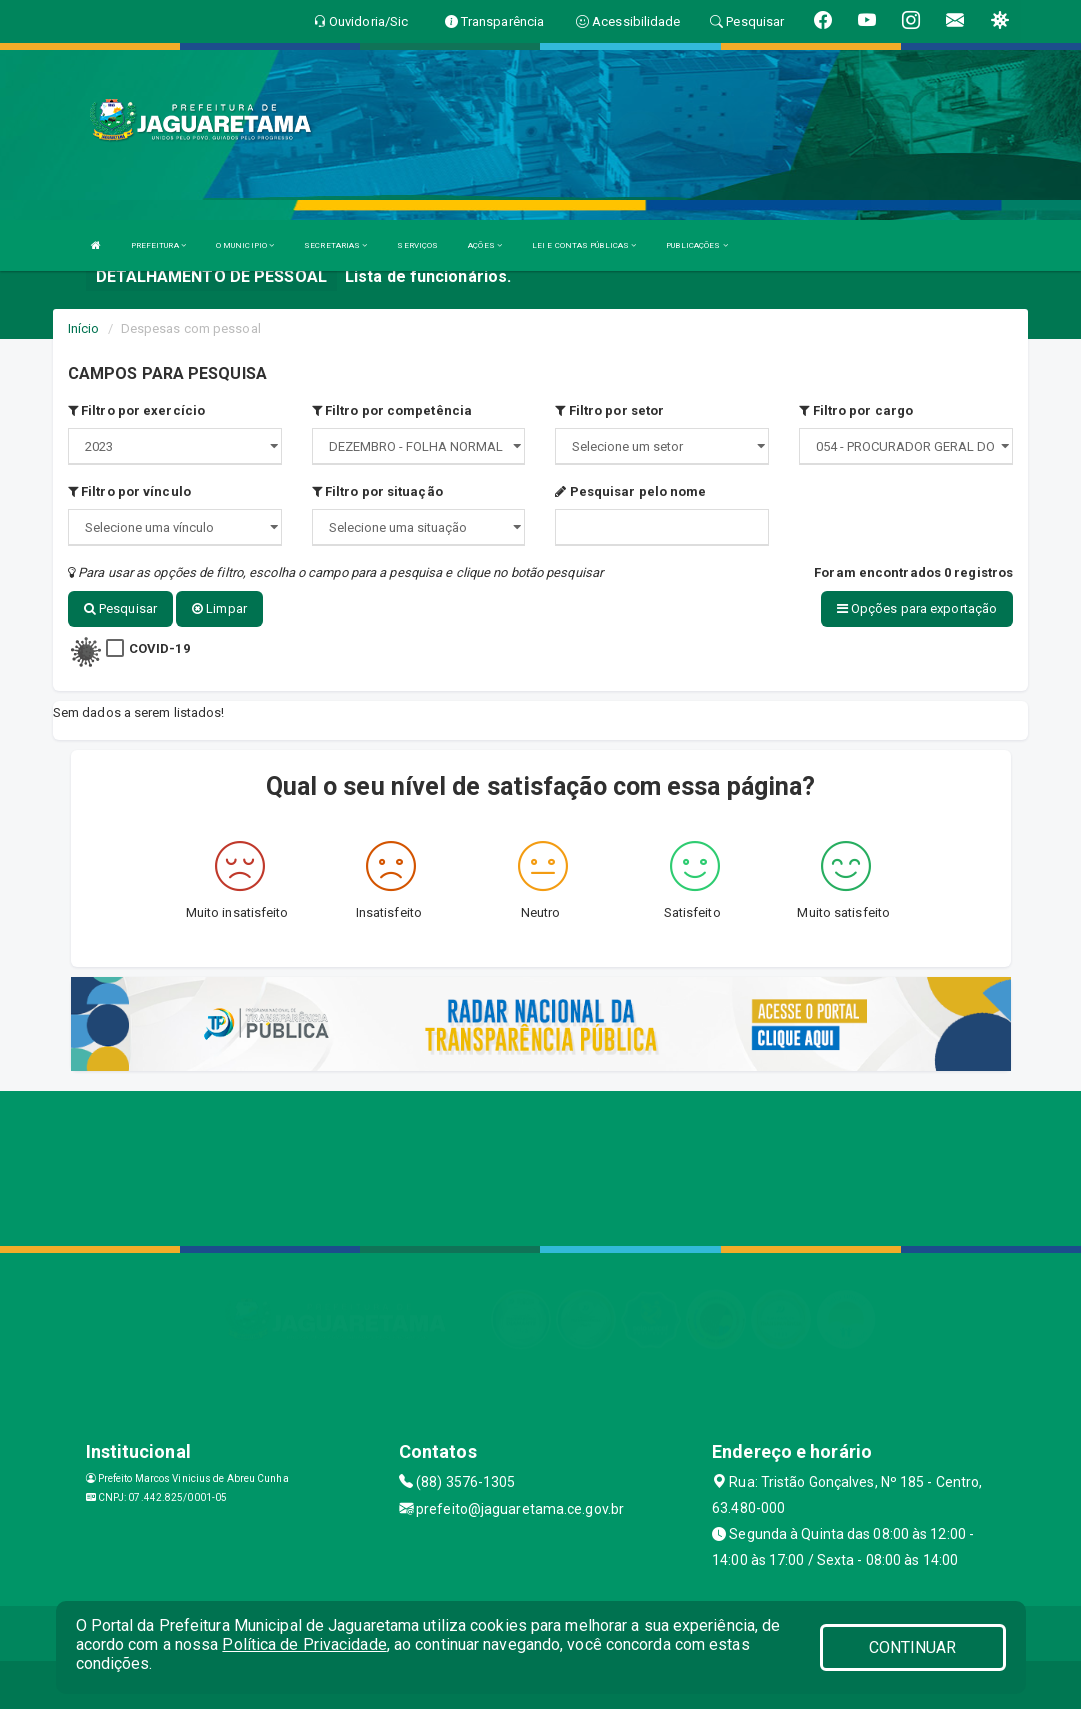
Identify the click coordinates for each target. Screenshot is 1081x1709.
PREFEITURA (158, 245)
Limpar (219, 608)
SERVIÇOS (417, 245)
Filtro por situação (377, 491)
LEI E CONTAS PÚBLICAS (584, 245)
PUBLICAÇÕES (696, 245)
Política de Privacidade (304, 1644)
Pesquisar (120, 608)
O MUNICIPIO (245, 245)
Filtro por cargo (856, 410)
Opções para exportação (917, 608)
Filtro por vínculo (129, 491)
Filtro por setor (609, 410)
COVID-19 (159, 646)
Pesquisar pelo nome (630, 491)
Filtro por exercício (136, 410)
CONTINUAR (913, 1647)
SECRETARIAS (335, 245)
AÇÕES (485, 245)
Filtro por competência (392, 410)
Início (84, 328)
